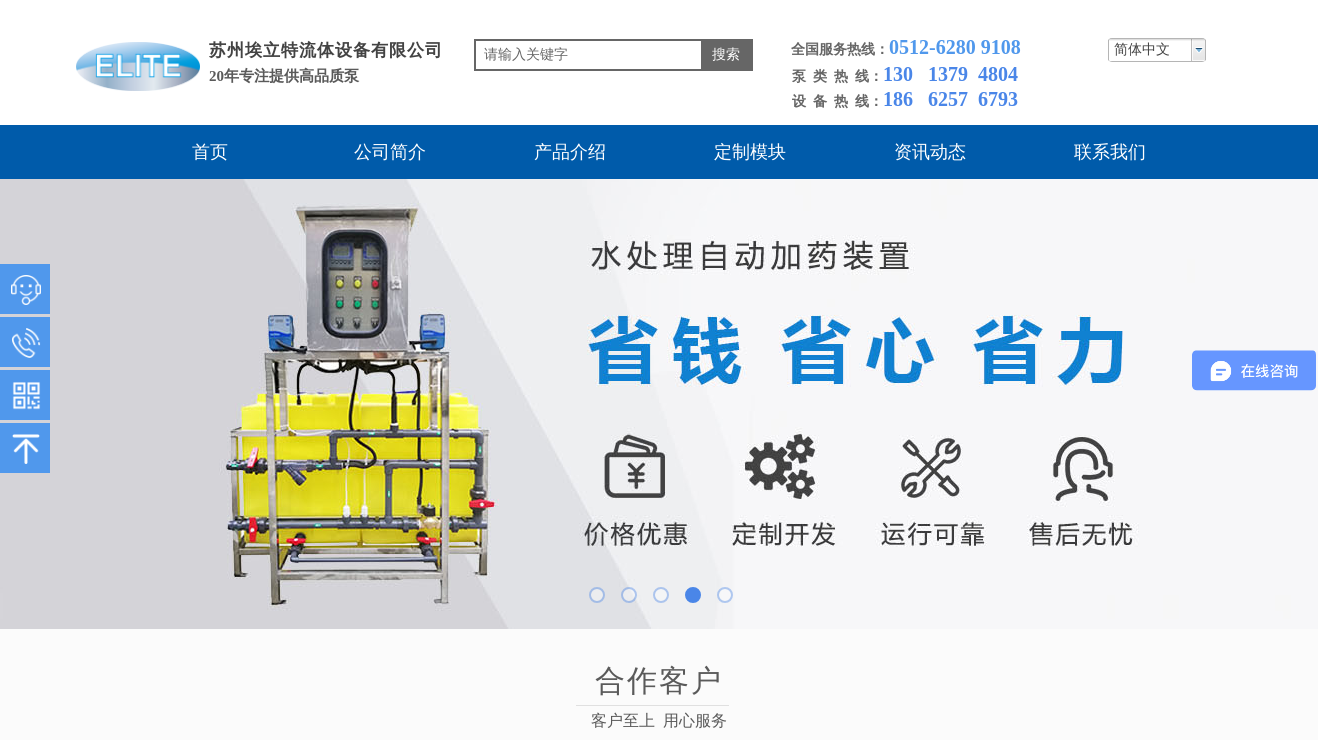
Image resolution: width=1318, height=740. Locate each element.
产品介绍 (570, 152)
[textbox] (588, 55)
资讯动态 (930, 152)
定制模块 (750, 152)
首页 (210, 152)
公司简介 (390, 152)
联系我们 (1110, 152)
